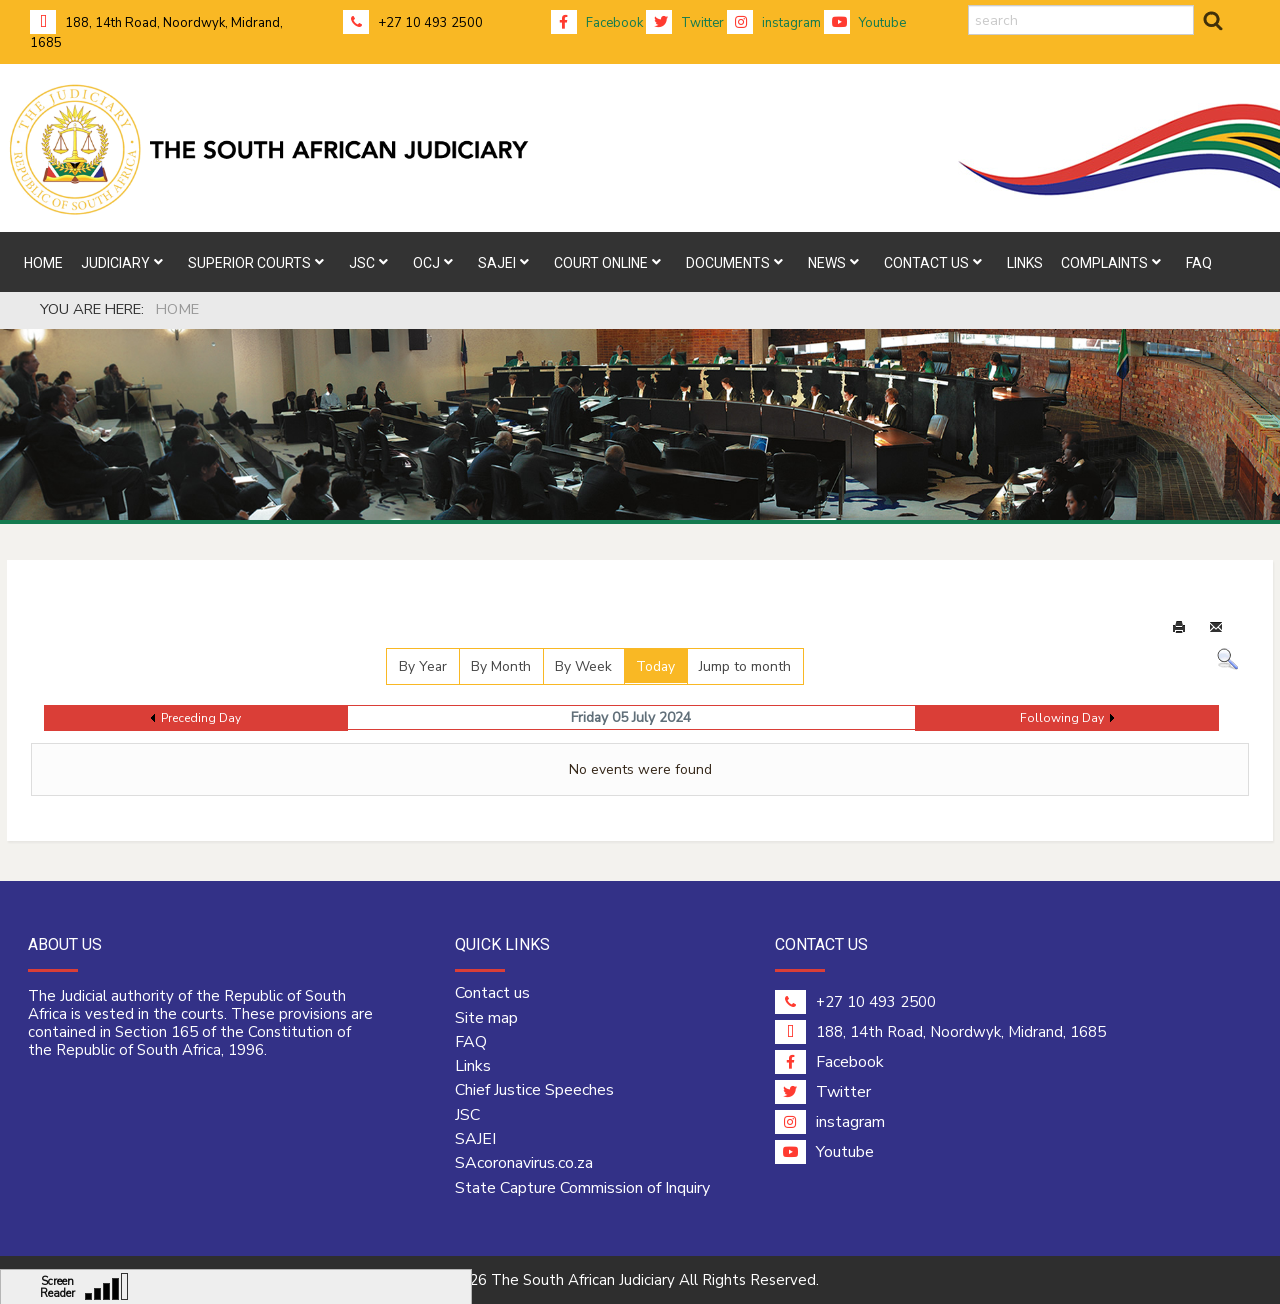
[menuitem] (43, 262)
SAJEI (475, 1139)
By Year (423, 666)
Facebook (597, 23)
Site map (486, 1018)
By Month (501, 666)
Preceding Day (201, 718)
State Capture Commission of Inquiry (582, 1188)
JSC (467, 1115)
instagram (774, 23)
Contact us (492, 993)
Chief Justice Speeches (534, 1090)
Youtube (865, 23)
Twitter (685, 23)
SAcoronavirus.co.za (524, 1163)
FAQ (471, 1042)
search (968, 5)
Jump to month (745, 666)
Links (473, 1066)
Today (655, 666)
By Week (583, 666)
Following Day (1062, 718)
